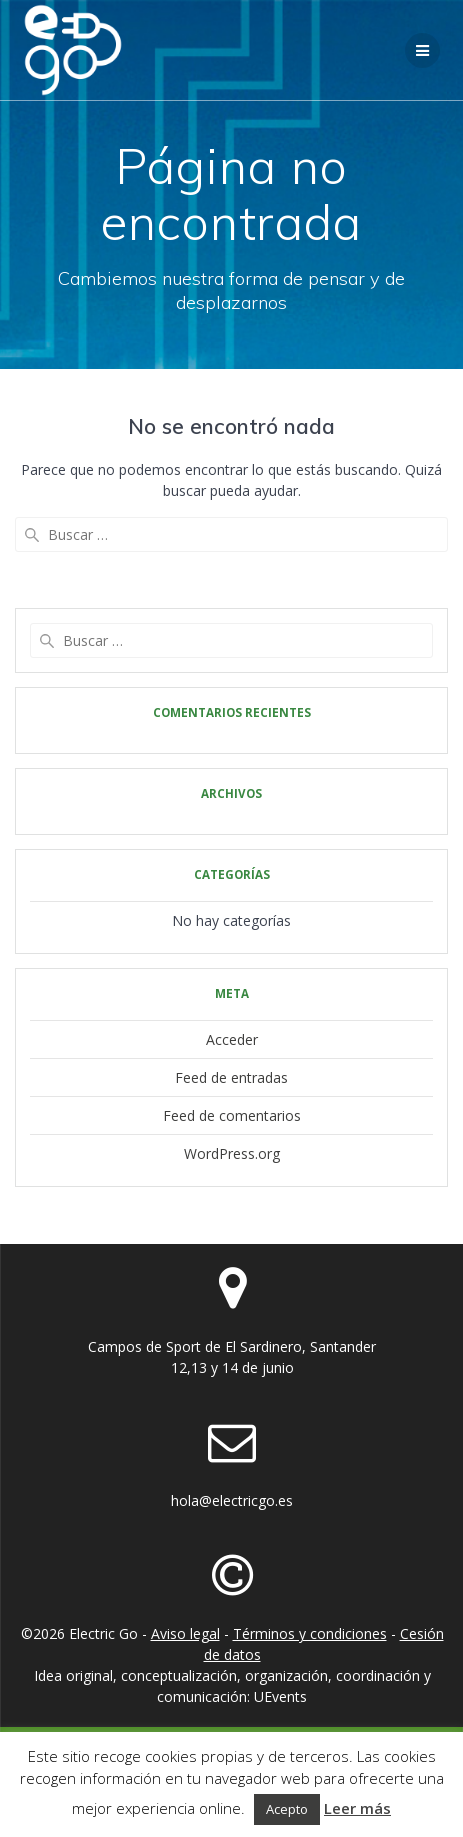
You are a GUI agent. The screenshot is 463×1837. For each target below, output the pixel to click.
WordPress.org (232, 1153)
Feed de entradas (231, 1077)
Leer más (357, 1808)
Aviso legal (185, 1633)
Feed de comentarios (232, 1115)
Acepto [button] (287, 1809)
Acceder (232, 1039)
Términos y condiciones (310, 1633)
